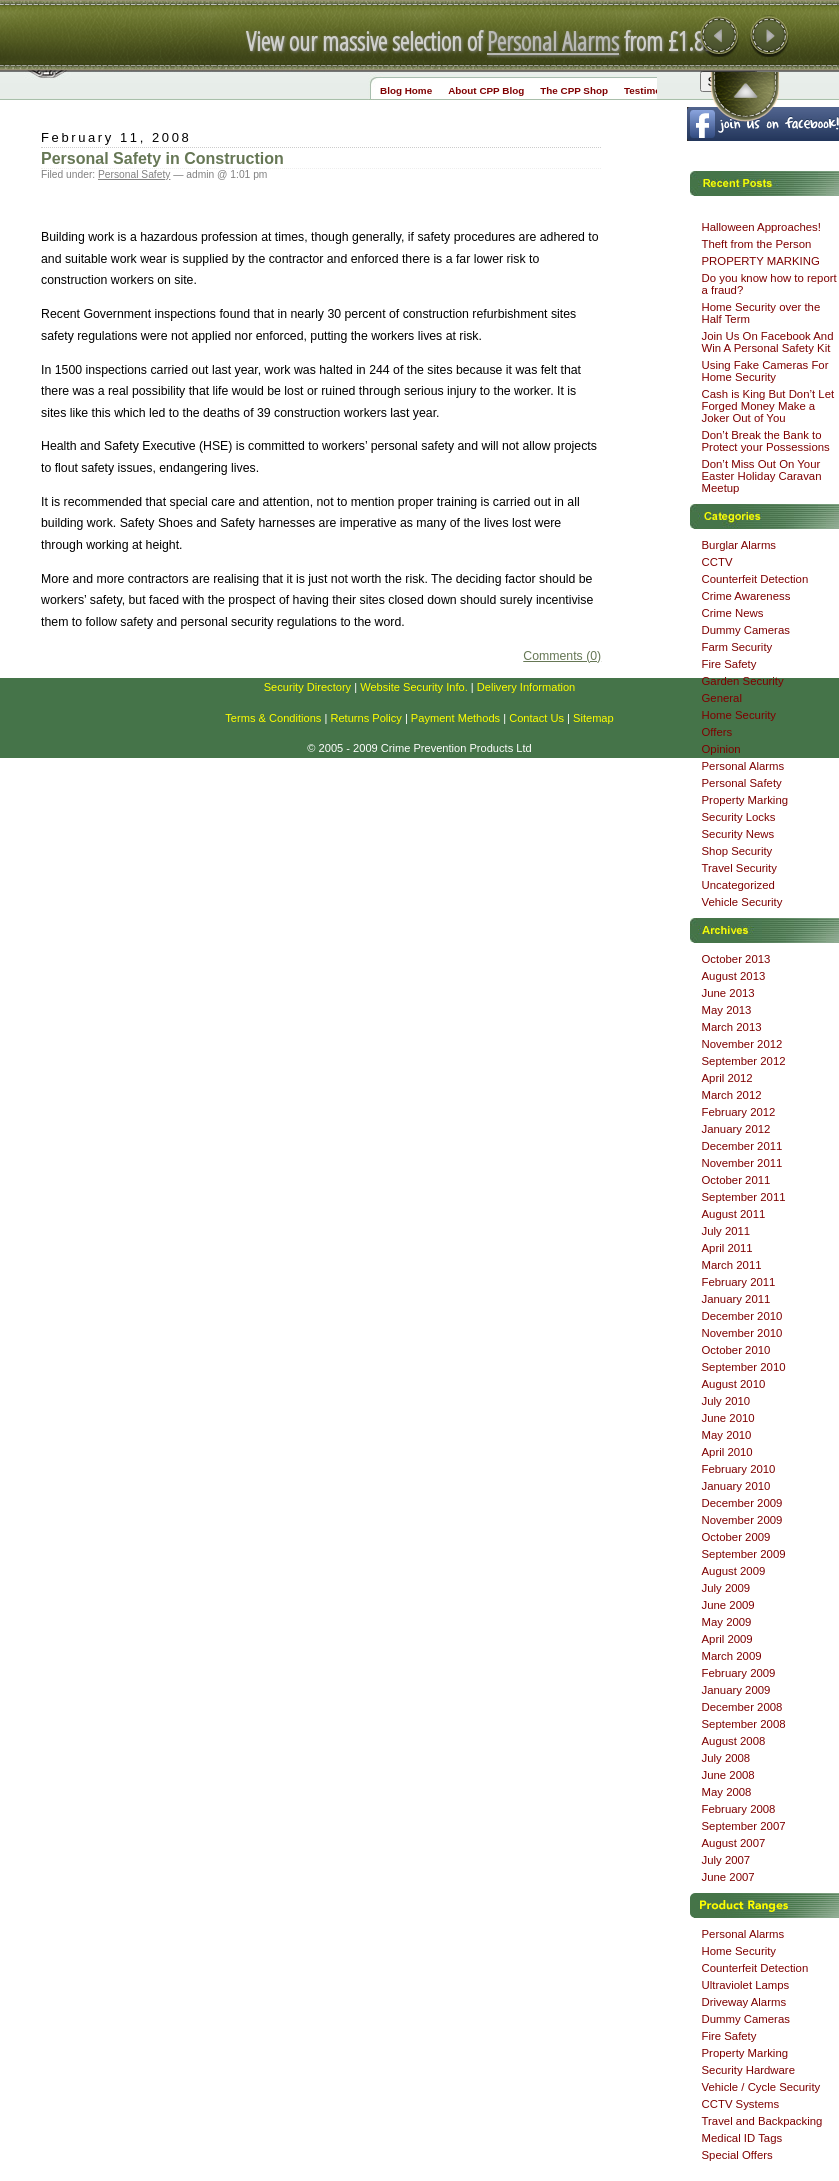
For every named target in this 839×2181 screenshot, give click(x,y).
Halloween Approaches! (761, 227)
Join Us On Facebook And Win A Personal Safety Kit (768, 342)
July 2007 (726, 1860)
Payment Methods (455, 718)
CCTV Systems (741, 2104)
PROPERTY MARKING (761, 261)
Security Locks (739, 817)
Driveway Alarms (744, 2002)
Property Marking (745, 800)
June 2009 (728, 1605)
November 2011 (742, 1163)
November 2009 (742, 1520)
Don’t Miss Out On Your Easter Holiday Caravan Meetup (762, 476)
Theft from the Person (757, 244)
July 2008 (726, 1758)
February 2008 (739, 1809)
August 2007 (734, 1843)
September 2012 (744, 1061)
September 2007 (744, 1826)
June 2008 (728, 1775)
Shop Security (737, 851)
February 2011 (739, 1282)
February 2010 (739, 1469)
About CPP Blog (486, 90)
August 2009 (734, 1571)
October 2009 (736, 1537)
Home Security (739, 715)
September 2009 (744, 1554)
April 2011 (727, 1248)
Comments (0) (562, 656)
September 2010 (744, 1367)
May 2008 (727, 1792)
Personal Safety (134, 174)
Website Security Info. (414, 687)
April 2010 (727, 1452)
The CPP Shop (574, 90)
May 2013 (727, 1010)
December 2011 (742, 1146)
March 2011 (732, 1265)
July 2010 (726, 1401)
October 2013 (736, 959)
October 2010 (736, 1350)
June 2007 (728, 1877)
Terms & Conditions (273, 718)
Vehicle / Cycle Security (761, 2087)
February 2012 (739, 1112)
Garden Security (743, 681)
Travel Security (739, 868)
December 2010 (742, 1316)
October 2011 (736, 1180)
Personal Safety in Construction (162, 158)
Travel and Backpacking (762, 2121)
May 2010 (727, 1435)
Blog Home (406, 90)
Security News (738, 834)
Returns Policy (365, 718)
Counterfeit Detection (755, 579)
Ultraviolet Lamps (746, 1985)
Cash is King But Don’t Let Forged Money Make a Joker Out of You (768, 406)
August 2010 (734, 1384)
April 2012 (727, 1078)
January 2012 (736, 1129)
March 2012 (732, 1095)
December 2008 (742, 1707)
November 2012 (742, 1044)
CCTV (717, 562)
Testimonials (654, 90)
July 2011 (726, 1231)
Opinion (721, 749)
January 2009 (736, 1690)
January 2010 (736, 1486)
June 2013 (728, 993)
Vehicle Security (742, 902)
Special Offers (737, 2155)
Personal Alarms (553, 41)
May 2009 (727, 1622)
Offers (717, 732)
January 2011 (736, 1299)
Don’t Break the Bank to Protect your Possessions (766, 441)
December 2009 (742, 1503)
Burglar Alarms (739, 545)
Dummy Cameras (746, 630)
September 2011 (744, 1197)
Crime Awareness (746, 596)
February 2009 (739, 1673)
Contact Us (536, 718)
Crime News (733, 613)
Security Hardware (748, 2070)
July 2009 (726, 1588)
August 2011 (734, 1214)
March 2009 (732, 1656)
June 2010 (728, 1418)
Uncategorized (738, 885)
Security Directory (307, 687)
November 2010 (742, 1333)
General (722, 698)
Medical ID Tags (742, 2138)
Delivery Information (526, 687)
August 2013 (734, 976)
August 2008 (734, 1741)
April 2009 (727, 1639)
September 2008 (744, 1724)
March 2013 (732, 1027)
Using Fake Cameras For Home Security (765, 371)
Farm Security (737, 647)
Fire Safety (729, 664)
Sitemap (593, 718)
